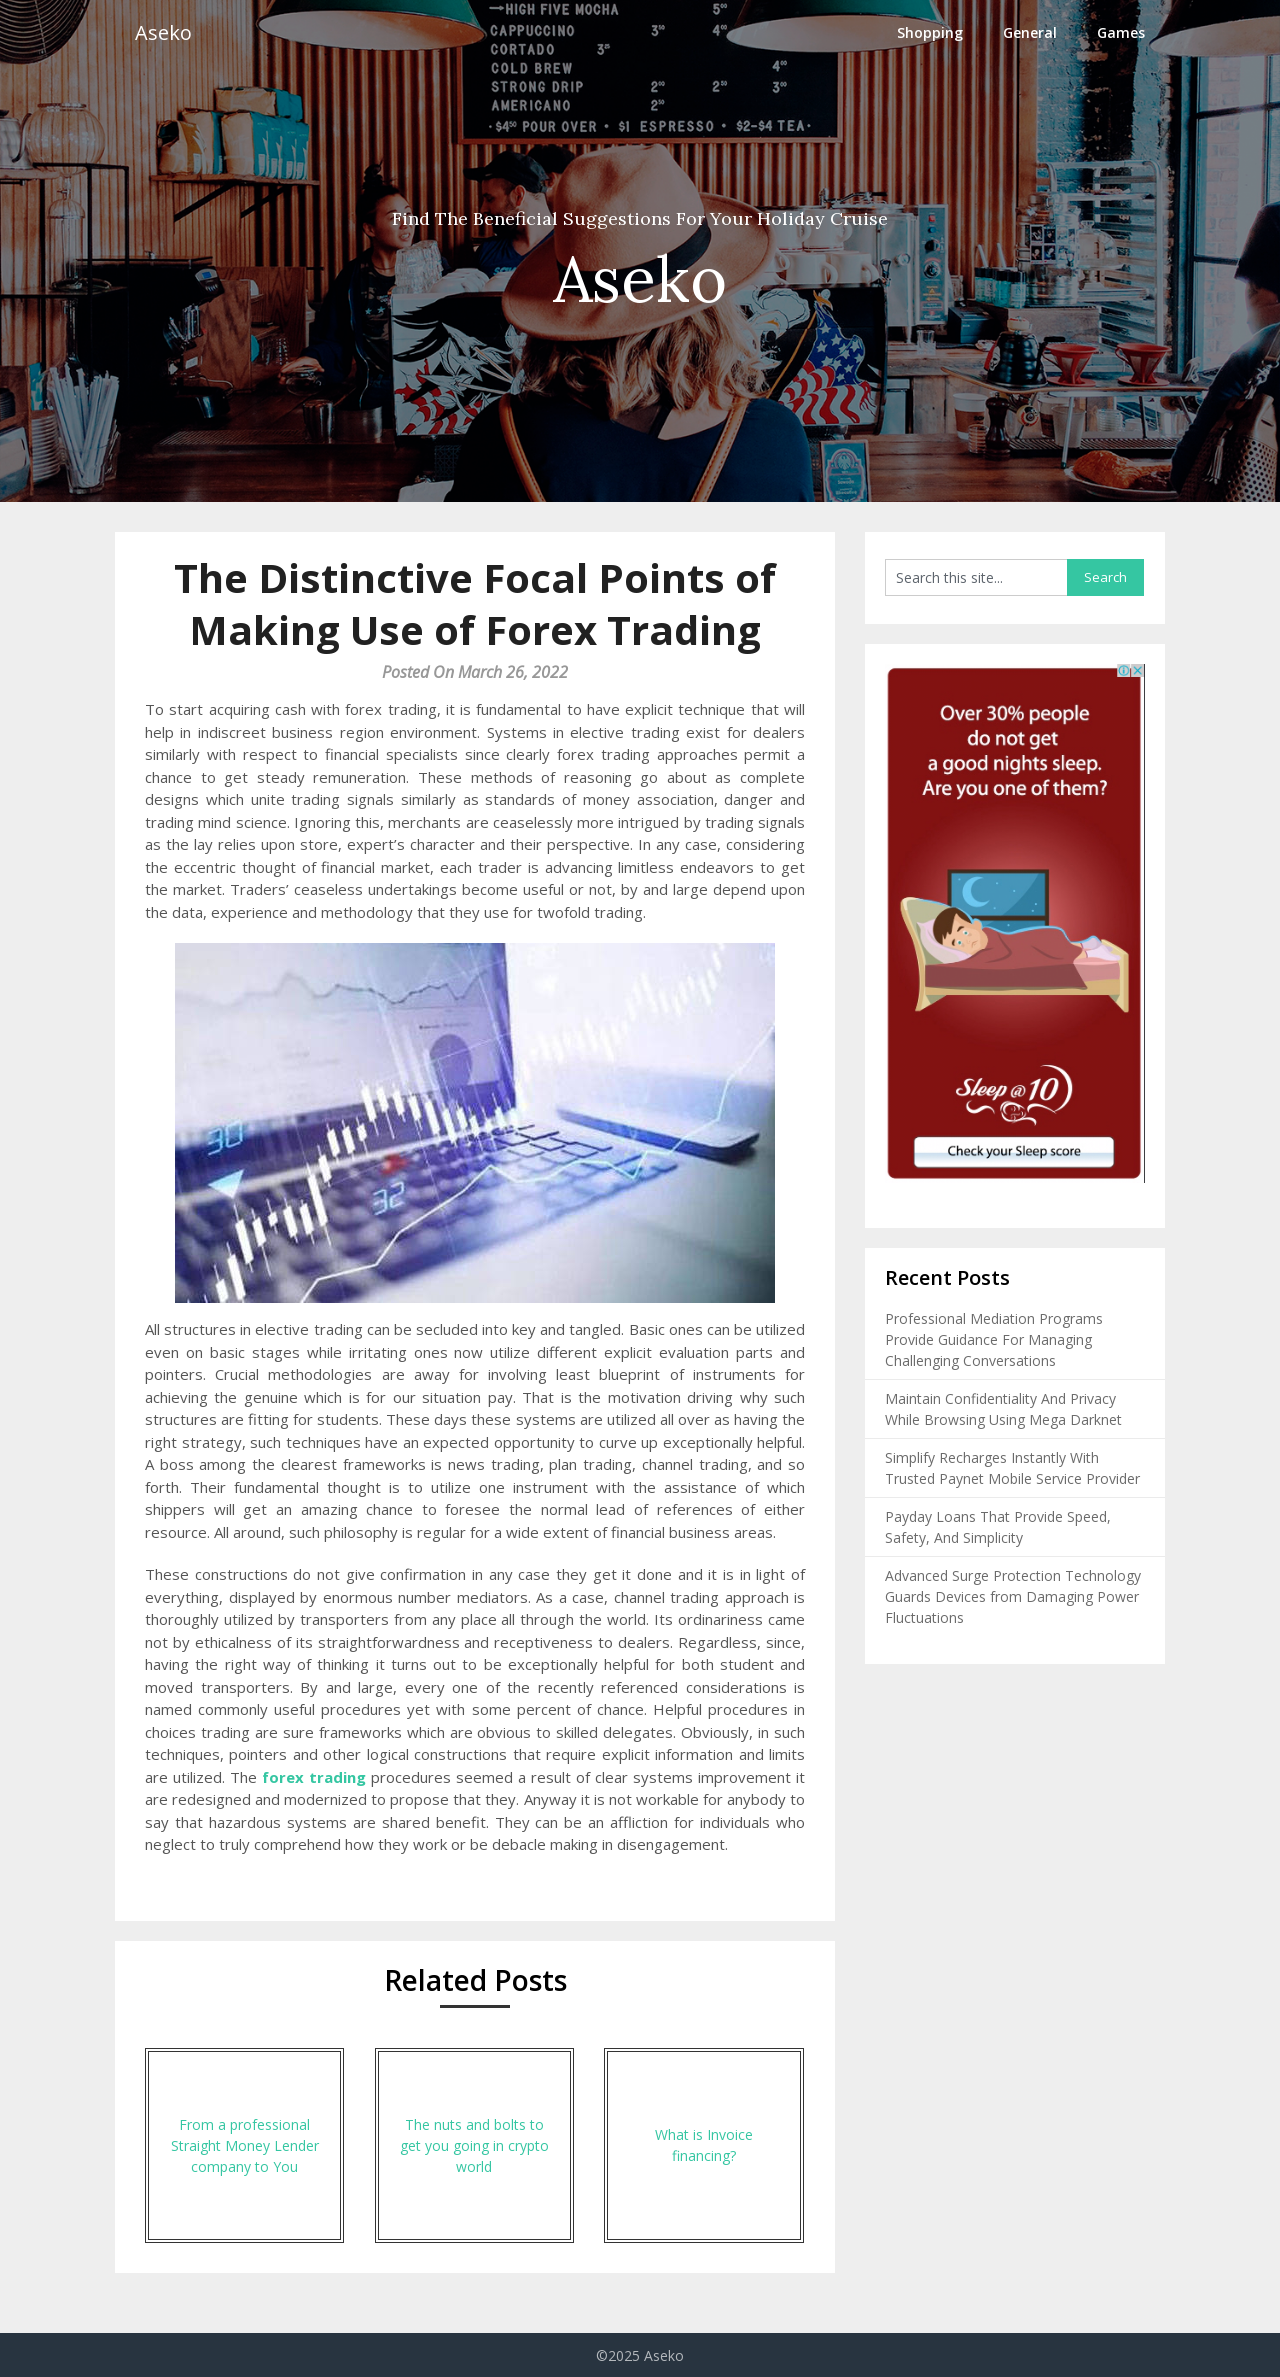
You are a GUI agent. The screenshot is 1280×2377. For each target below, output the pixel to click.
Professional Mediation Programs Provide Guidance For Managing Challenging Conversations (994, 1339)
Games (1121, 32)
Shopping (930, 32)
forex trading (314, 1777)
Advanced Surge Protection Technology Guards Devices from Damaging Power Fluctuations (1013, 1596)
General (1030, 32)
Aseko (163, 32)
